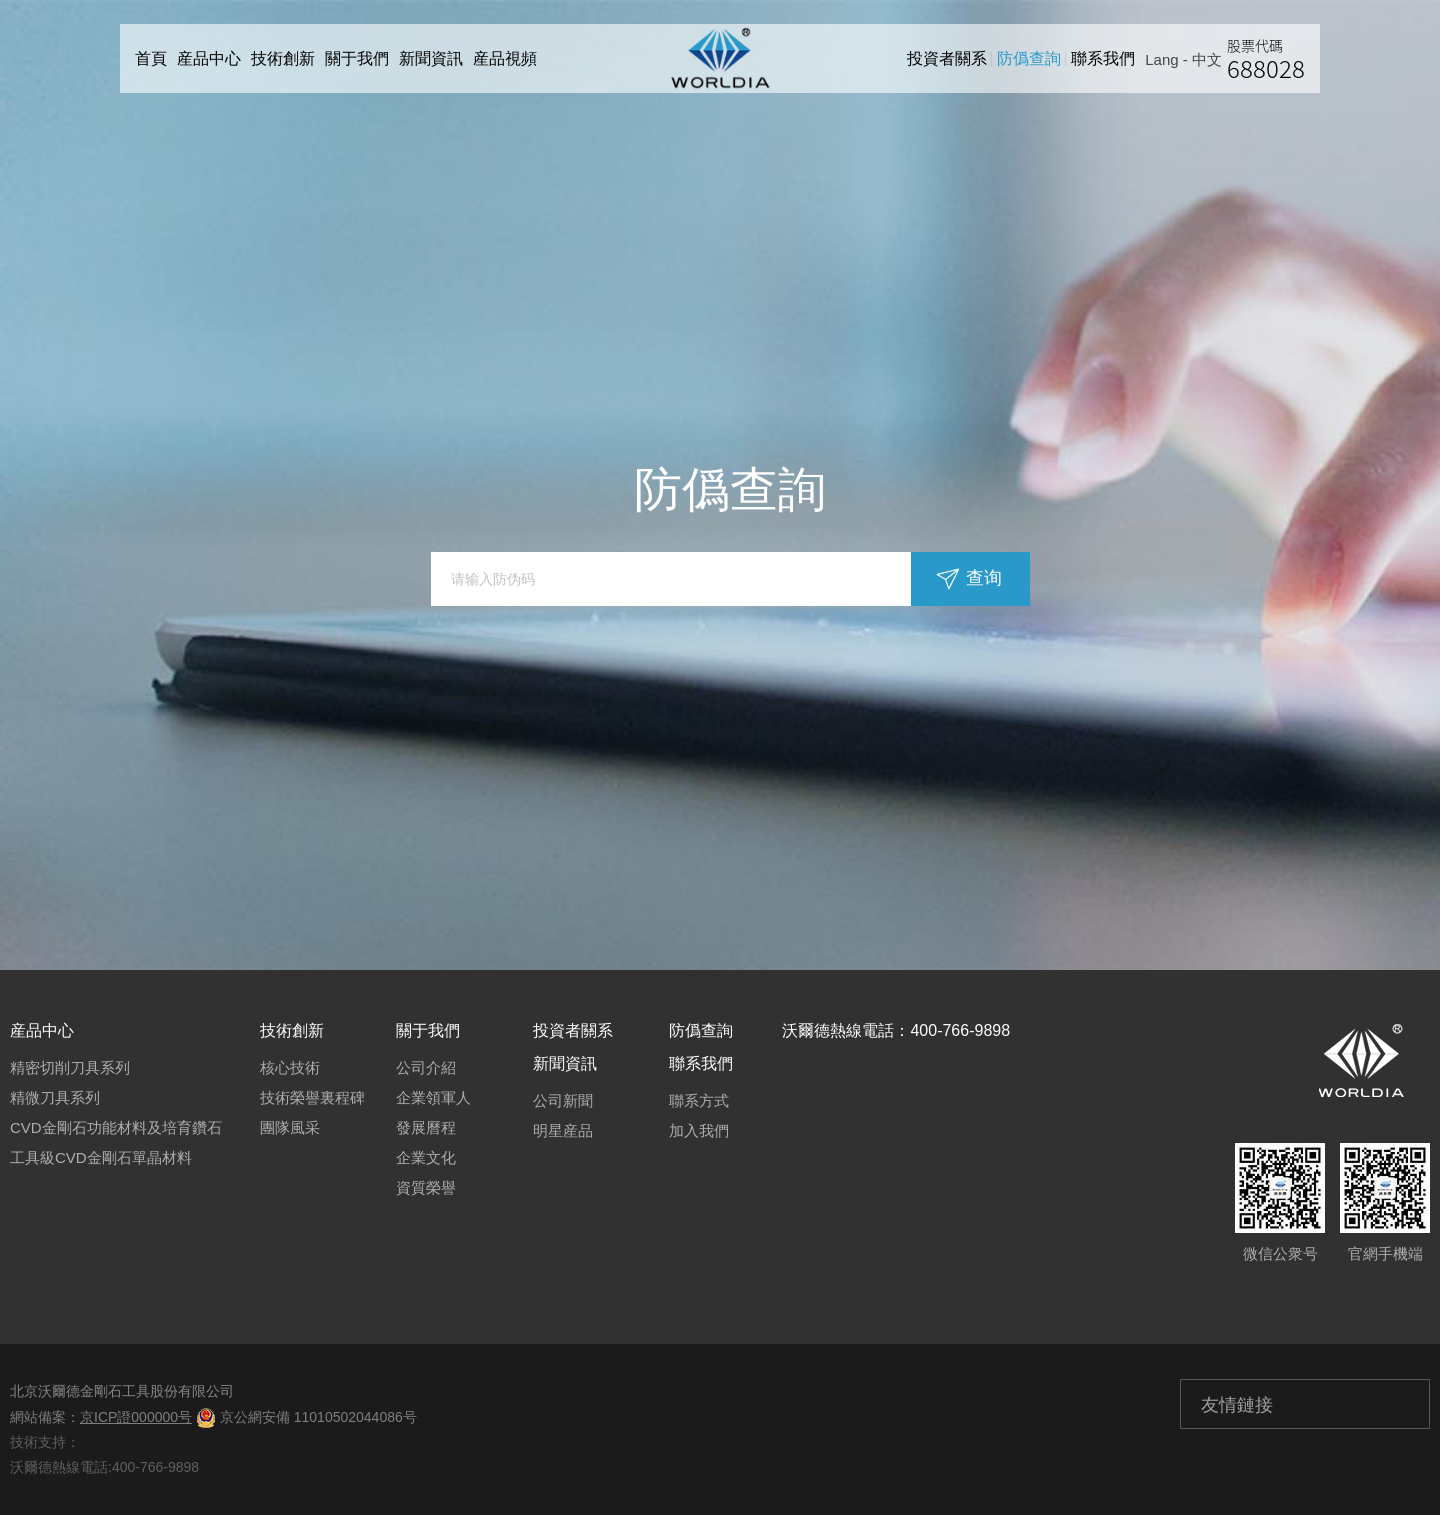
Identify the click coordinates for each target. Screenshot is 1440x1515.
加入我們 (699, 1130)
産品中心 (209, 58)
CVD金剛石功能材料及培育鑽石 (116, 1127)
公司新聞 (563, 1100)
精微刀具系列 (55, 1097)
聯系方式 (699, 1100)
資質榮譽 (426, 1187)
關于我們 (357, 58)
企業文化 (426, 1157)
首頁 (151, 58)
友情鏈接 (1237, 1405)
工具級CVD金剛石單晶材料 (101, 1157)
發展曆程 (426, 1127)
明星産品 (563, 1130)
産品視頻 (505, 58)
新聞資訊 (431, 58)
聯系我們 (1108, 58)
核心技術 (290, 1067)
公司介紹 (426, 1067)
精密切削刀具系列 (70, 1067)
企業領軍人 (433, 1097)
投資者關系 (952, 58)
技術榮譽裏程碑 (312, 1097)
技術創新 (283, 58)
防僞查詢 (1034, 58)
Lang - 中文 (1188, 59)
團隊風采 (290, 1127)
